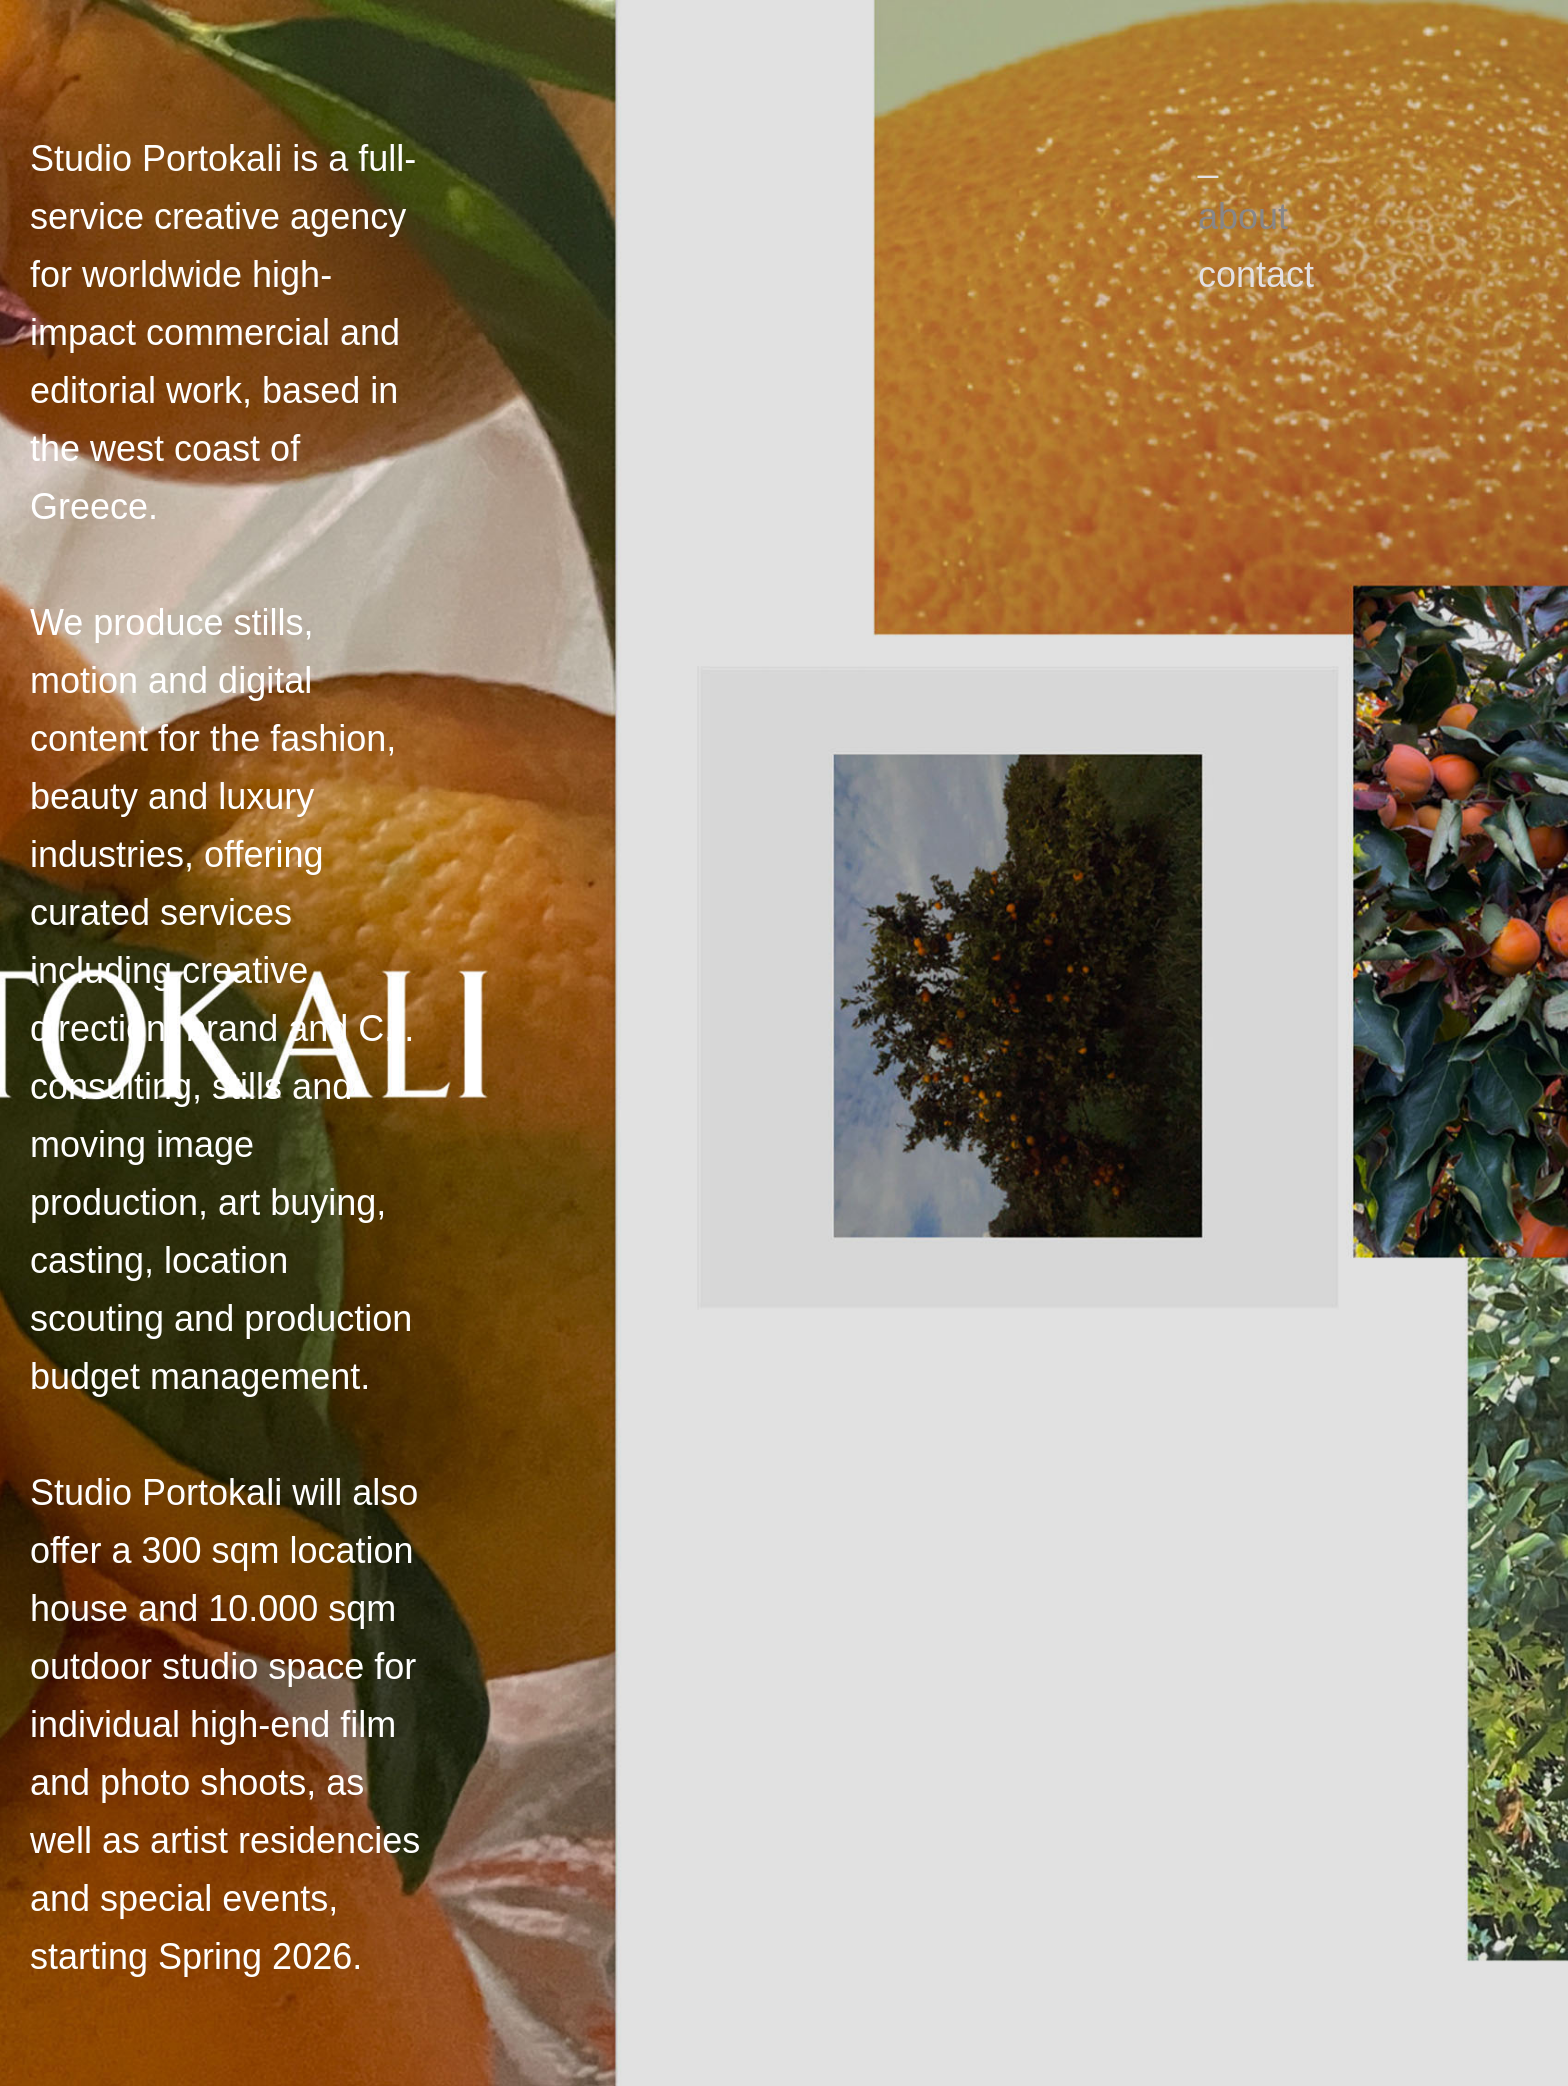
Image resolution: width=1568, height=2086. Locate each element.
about (1243, 216)
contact (1256, 274)
